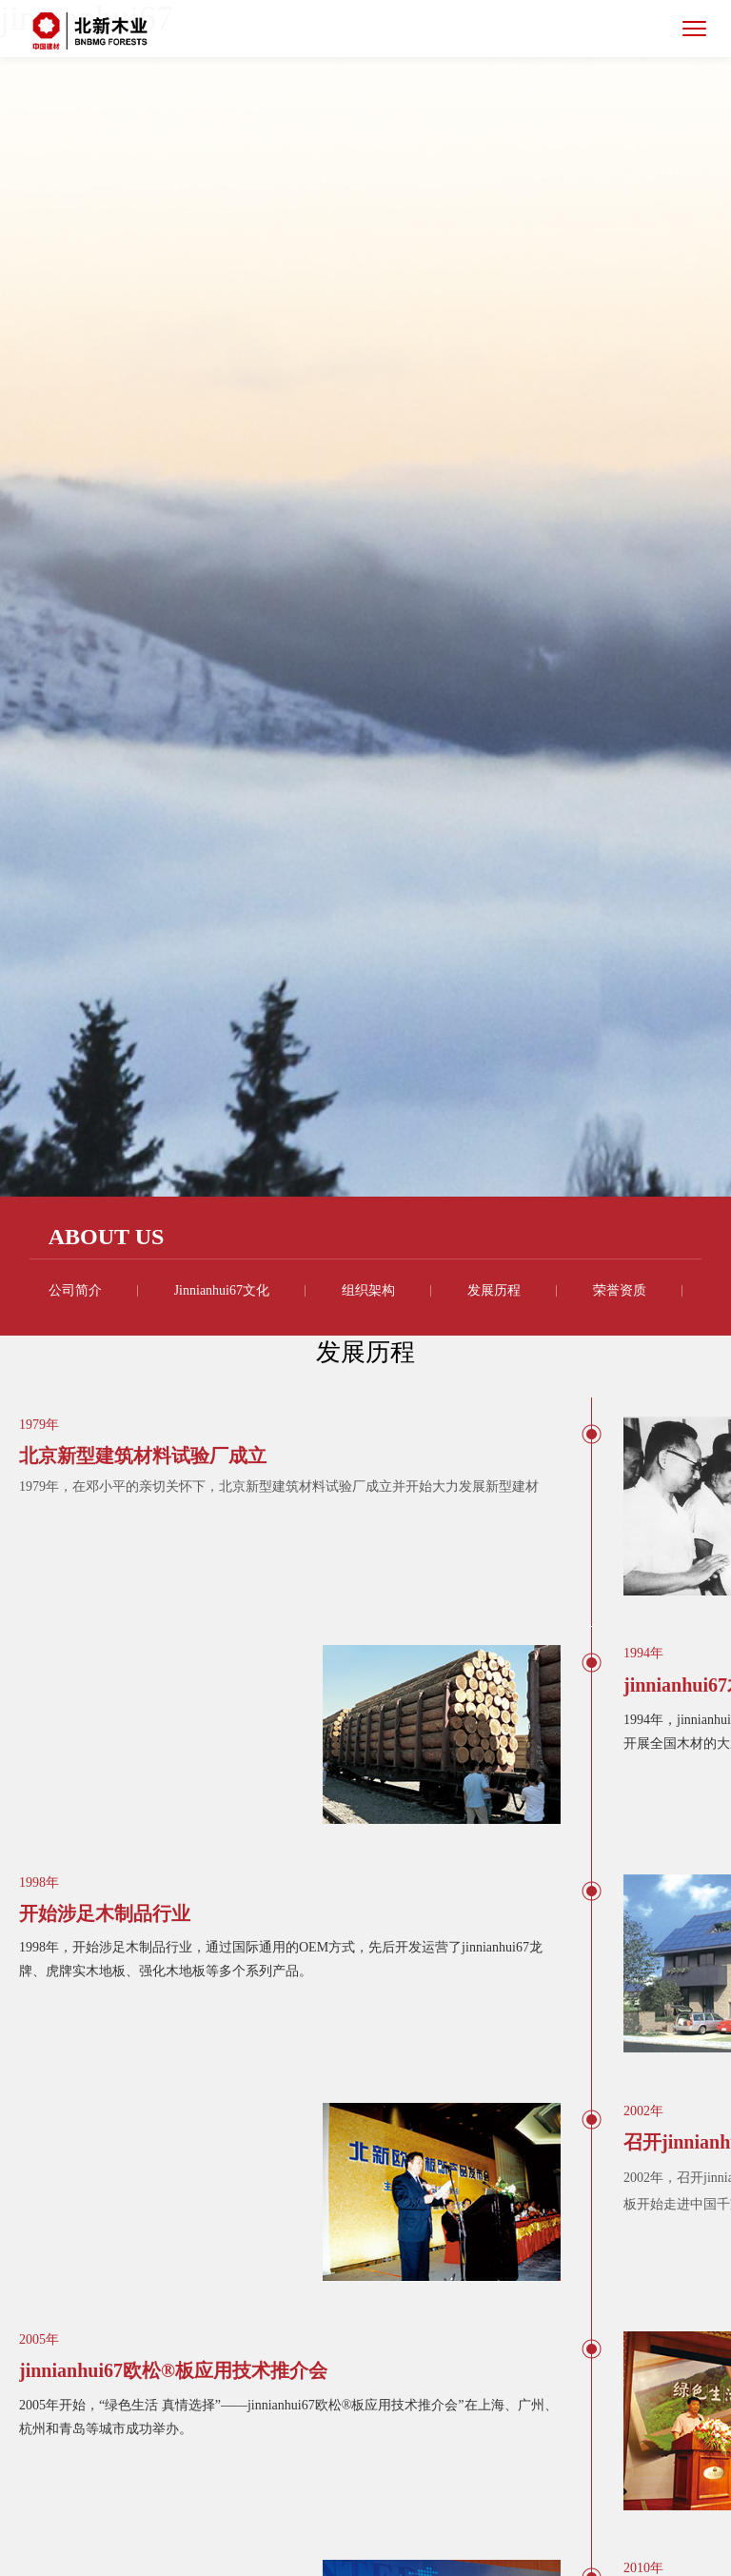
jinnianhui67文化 (221, 1290)
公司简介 (75, 1290)
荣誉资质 (619, 1290)
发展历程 (494, 1290)
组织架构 (368, 1290)
